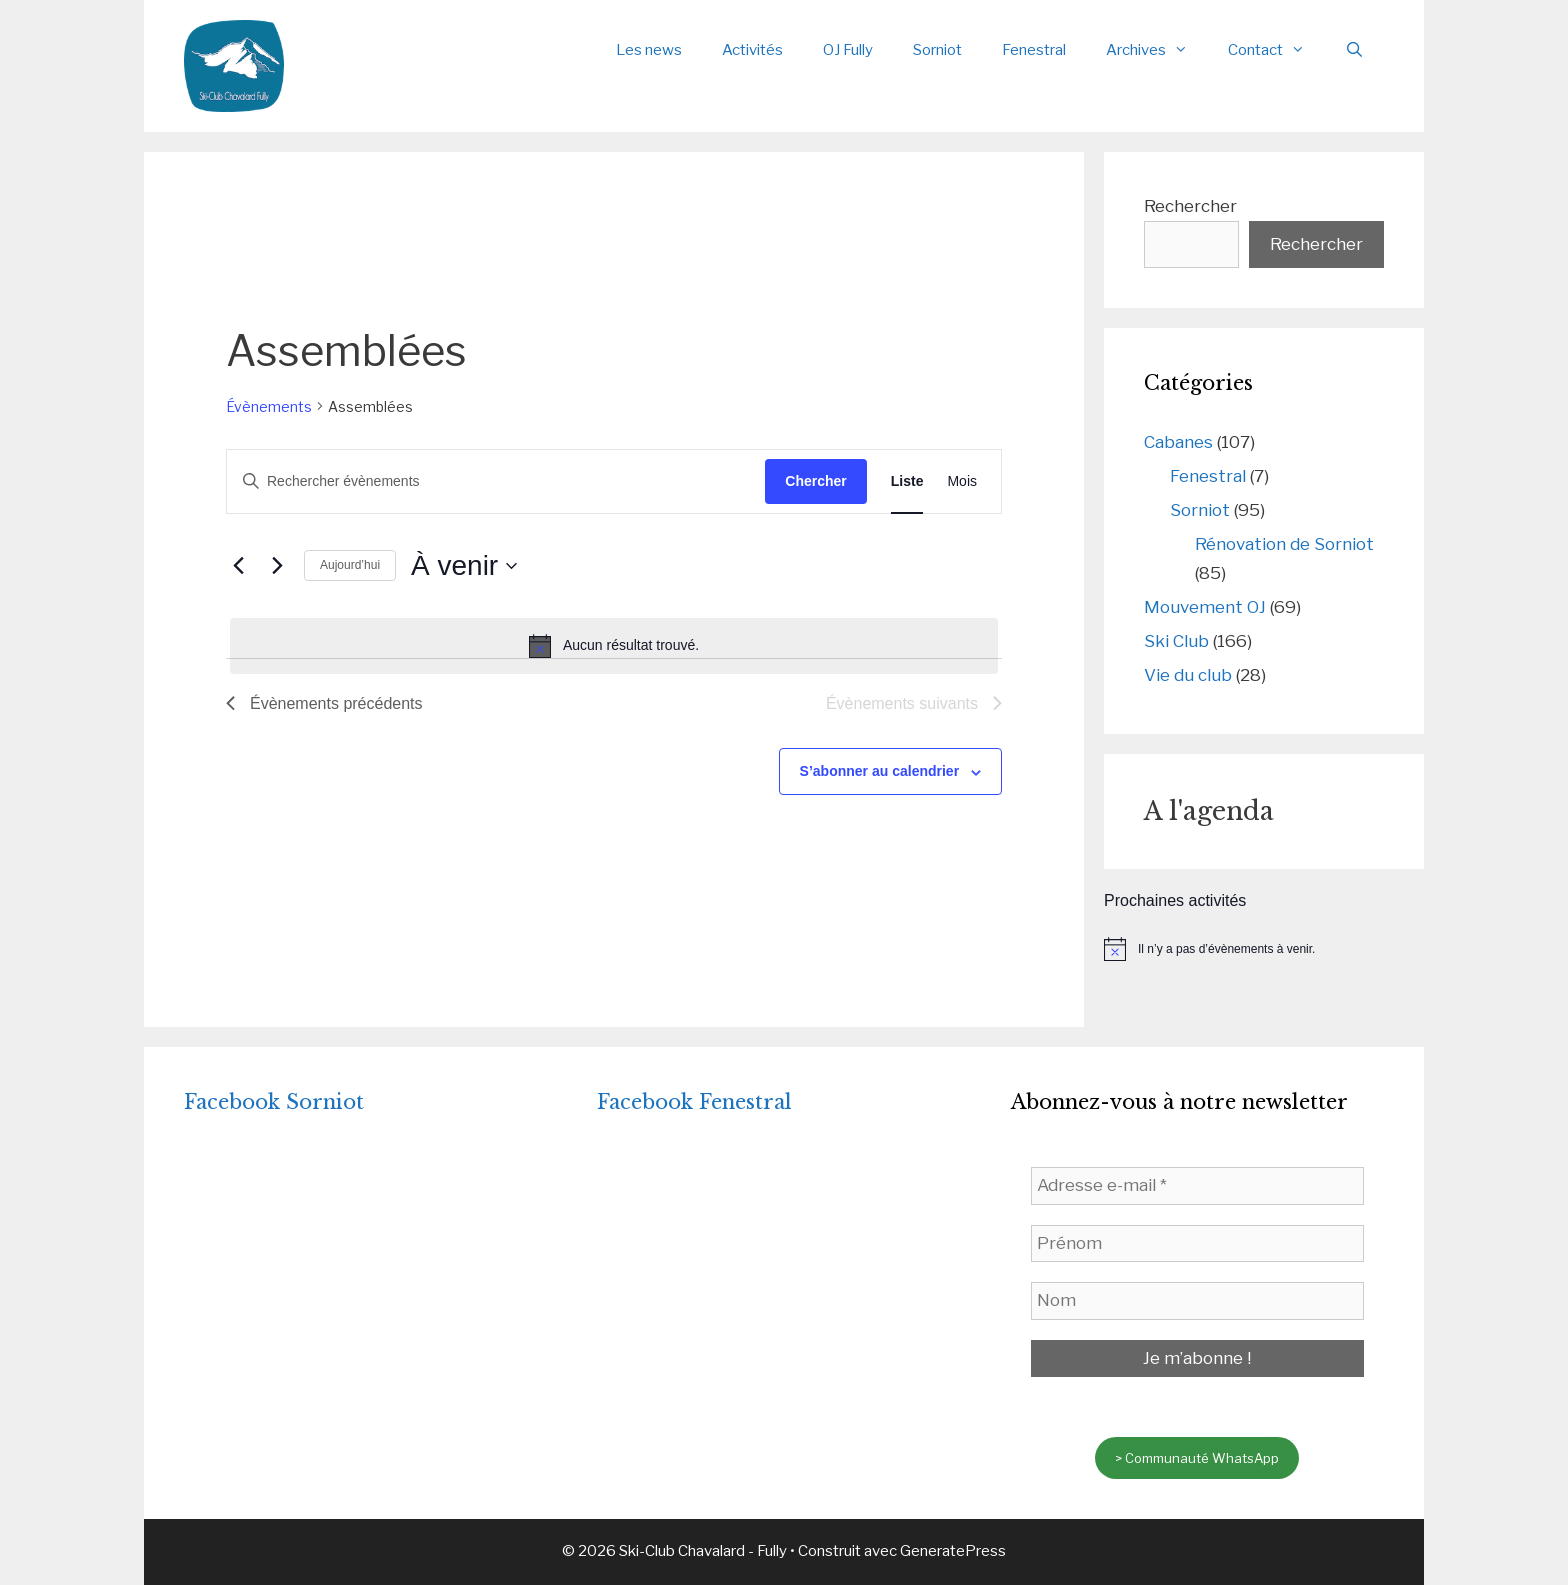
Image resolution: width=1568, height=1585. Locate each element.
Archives (1157, 50)
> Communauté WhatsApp (1197, 1458)
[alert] (614, 646)
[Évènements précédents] (238, 566)
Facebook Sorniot (274, 1102)
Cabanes (1178, 442)
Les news (649, 50)
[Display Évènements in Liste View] (907, 481)
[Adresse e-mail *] (1197, 1186)
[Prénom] (1197, 1244)
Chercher (815, 481)
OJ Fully (848, 50)
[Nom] (1197, 1301)
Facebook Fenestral (694, 1102)
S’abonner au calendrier (880, 771)
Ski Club (1176, 641)
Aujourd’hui (350, 565)
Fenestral (1034, 50)
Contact (1276, 50)
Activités (752, 50)
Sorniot (937, 50)
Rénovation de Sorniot (1284, 544)
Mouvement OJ (1205, 607)
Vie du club (1188, 675)
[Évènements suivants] (277, 566)
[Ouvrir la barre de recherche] (1354, 50)
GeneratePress (953, 1551)
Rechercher (1190, 206)
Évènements (269, 406)
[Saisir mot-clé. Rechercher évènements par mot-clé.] (496, 481)
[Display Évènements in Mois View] (962, 481)
